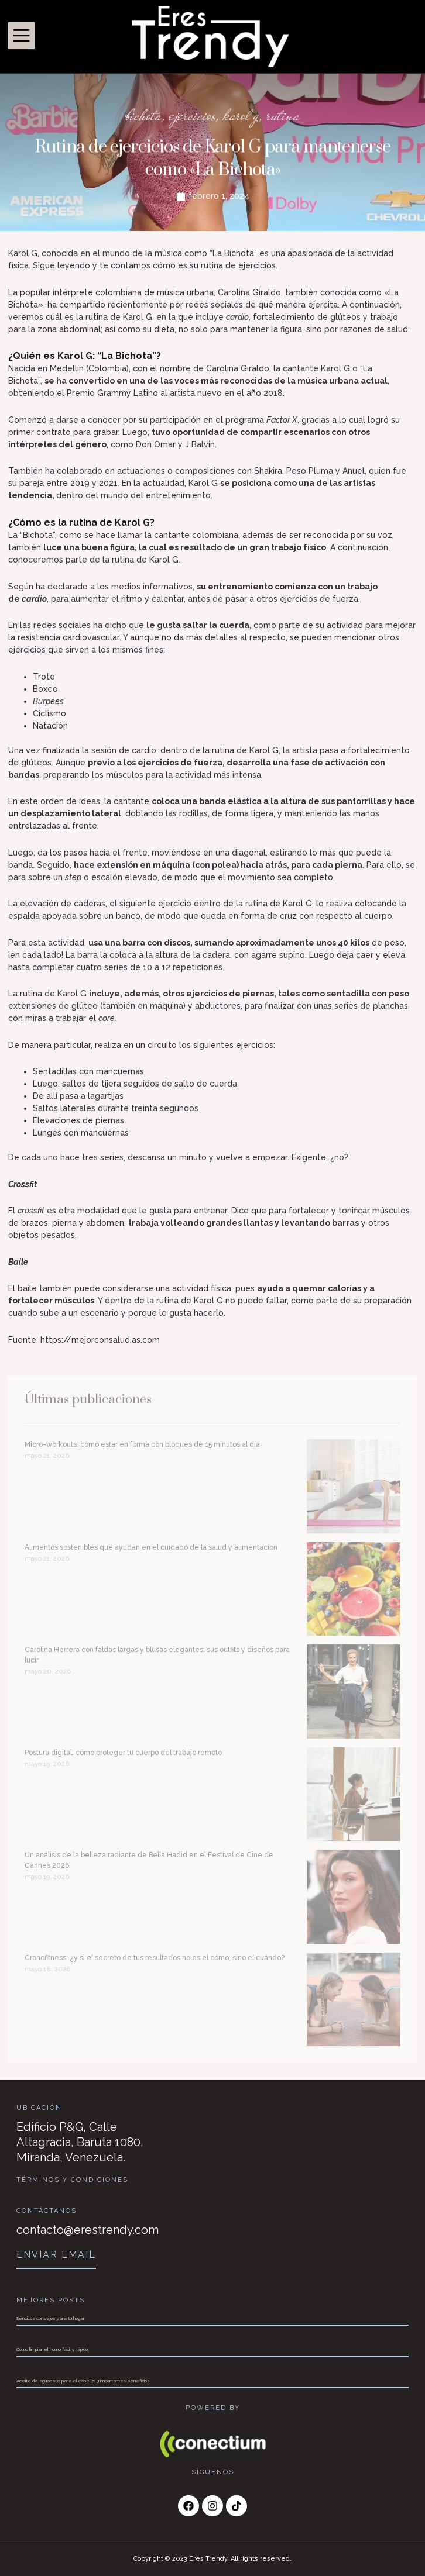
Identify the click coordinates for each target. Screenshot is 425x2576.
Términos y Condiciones (72, 2180)
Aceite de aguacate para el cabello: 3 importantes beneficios (83, 2381)
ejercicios (192, 117)
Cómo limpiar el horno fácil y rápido (52, 2349)
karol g (241, 117)
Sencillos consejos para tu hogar (50, 2318)
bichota (144, 117)
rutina (283, 117)
